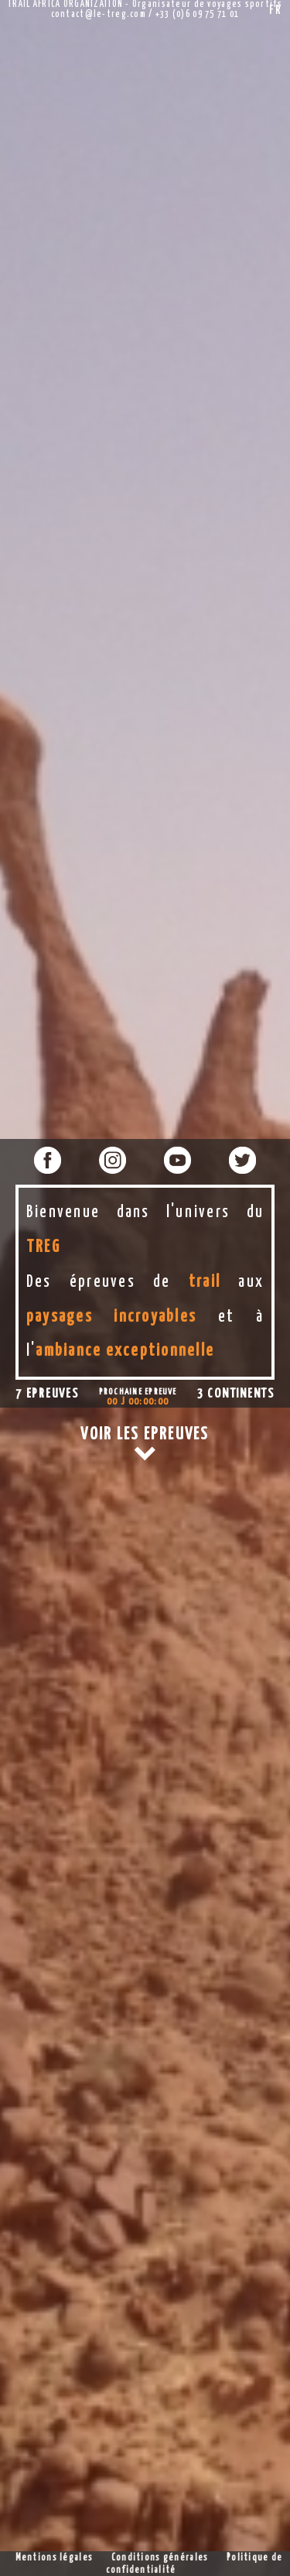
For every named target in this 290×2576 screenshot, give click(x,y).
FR (275, 10)
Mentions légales (54, 2558)
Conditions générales (160, 2558)
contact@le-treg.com (98, 14)
